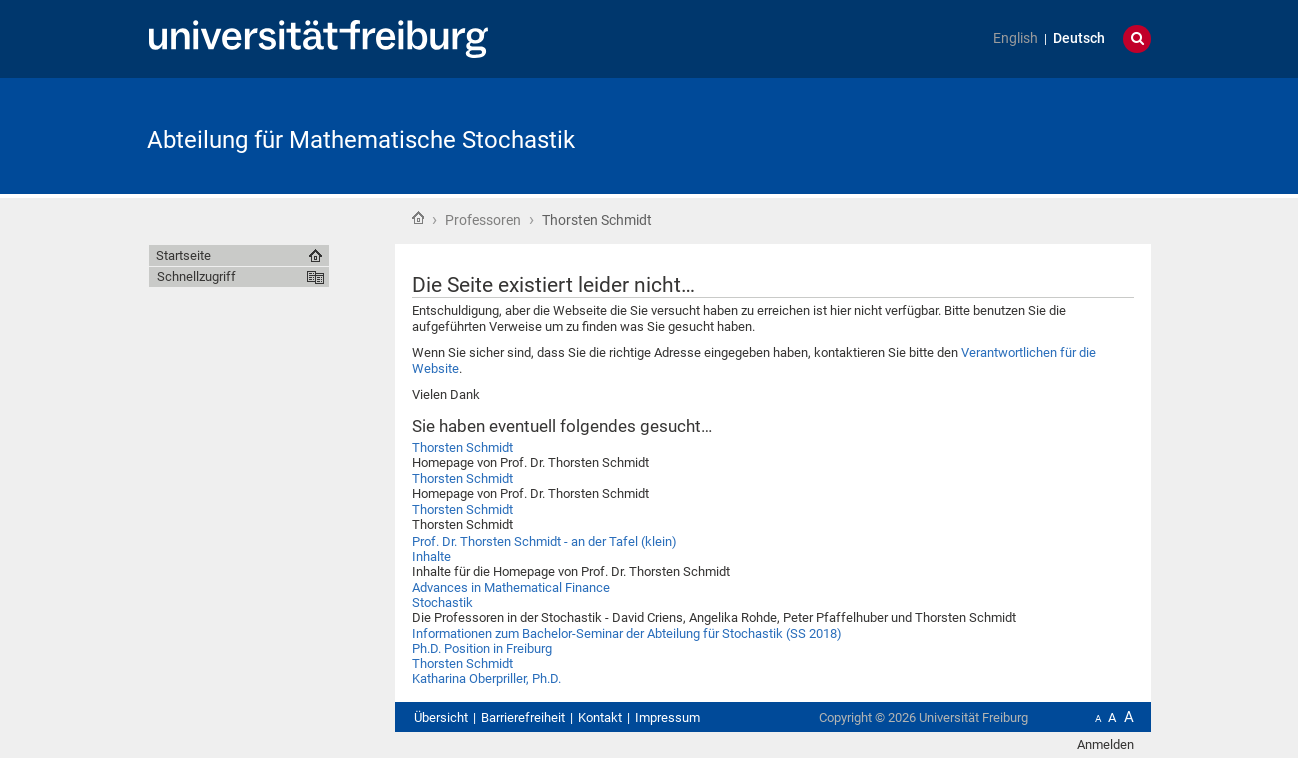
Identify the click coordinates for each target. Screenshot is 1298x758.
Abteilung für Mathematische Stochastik (361, 140)
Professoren (483, 220)
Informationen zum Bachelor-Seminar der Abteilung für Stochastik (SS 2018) (627, 633)
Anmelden (1105, 744)
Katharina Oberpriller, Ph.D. (486, 678)
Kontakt (600, 717)
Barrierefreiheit (523, 717)
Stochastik (442, 602)
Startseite (418, 218)
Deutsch (1079, 38)
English (1015, 38)
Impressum (667, 717)
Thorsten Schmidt (462, 447)
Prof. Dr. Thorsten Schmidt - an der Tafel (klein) (544, 541)
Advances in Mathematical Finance (511, 587)
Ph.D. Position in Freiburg (482, 648)
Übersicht (441, 717)
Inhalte (431, 556)
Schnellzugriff (196, 276)
